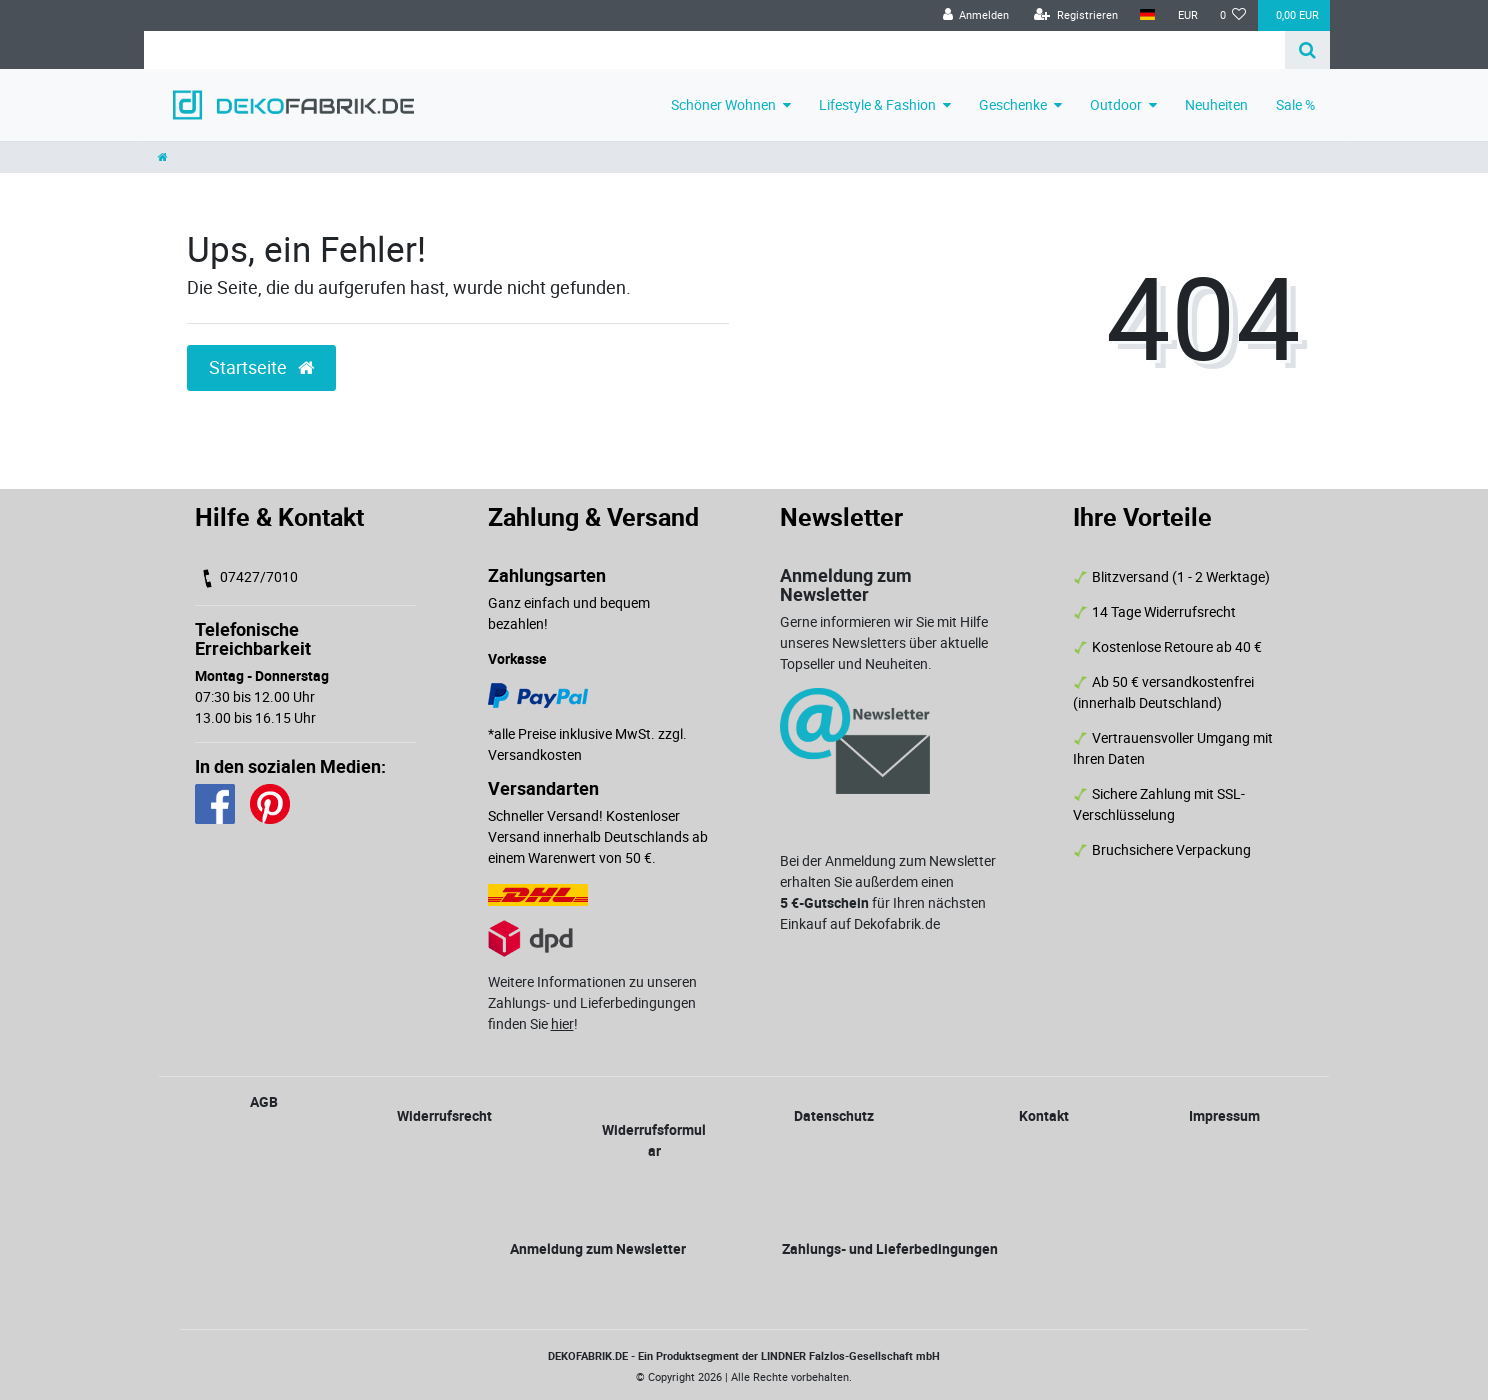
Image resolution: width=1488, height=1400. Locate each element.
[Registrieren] (1076, 15)
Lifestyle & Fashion (877, 104)
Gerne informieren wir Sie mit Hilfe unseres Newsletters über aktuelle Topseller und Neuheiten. (884, 642)
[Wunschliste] (1233, 15)
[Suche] (1307, 50)
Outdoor (1116, 104)
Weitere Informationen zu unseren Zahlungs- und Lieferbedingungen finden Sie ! (592, 1002)
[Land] (1147, 15)
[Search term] (714, 50)
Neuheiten (1216, 104)
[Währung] (1187, 15)
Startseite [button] (261, 367)
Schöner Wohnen (723, 104)
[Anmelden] (975, 15)
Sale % (1295, 104)
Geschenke (1013, 104)
